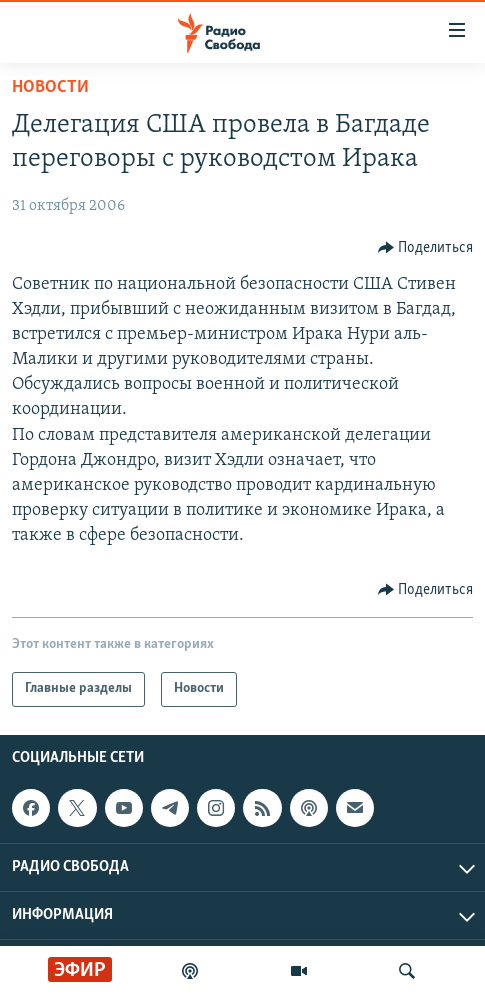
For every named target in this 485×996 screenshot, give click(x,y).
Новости (50, 87)
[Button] (426, 248)
